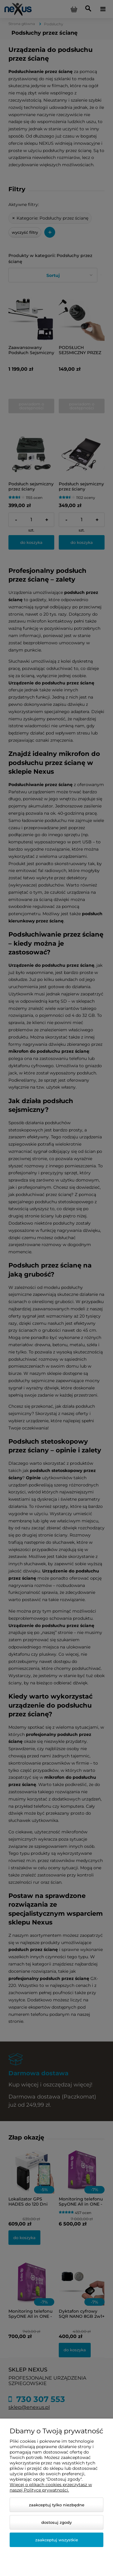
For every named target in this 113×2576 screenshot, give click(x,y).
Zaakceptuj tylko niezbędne (56, 2504)
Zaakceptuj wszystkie (56, 2539)
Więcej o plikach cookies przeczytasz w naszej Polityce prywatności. (51, 2487)
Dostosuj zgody (56, 2522)
